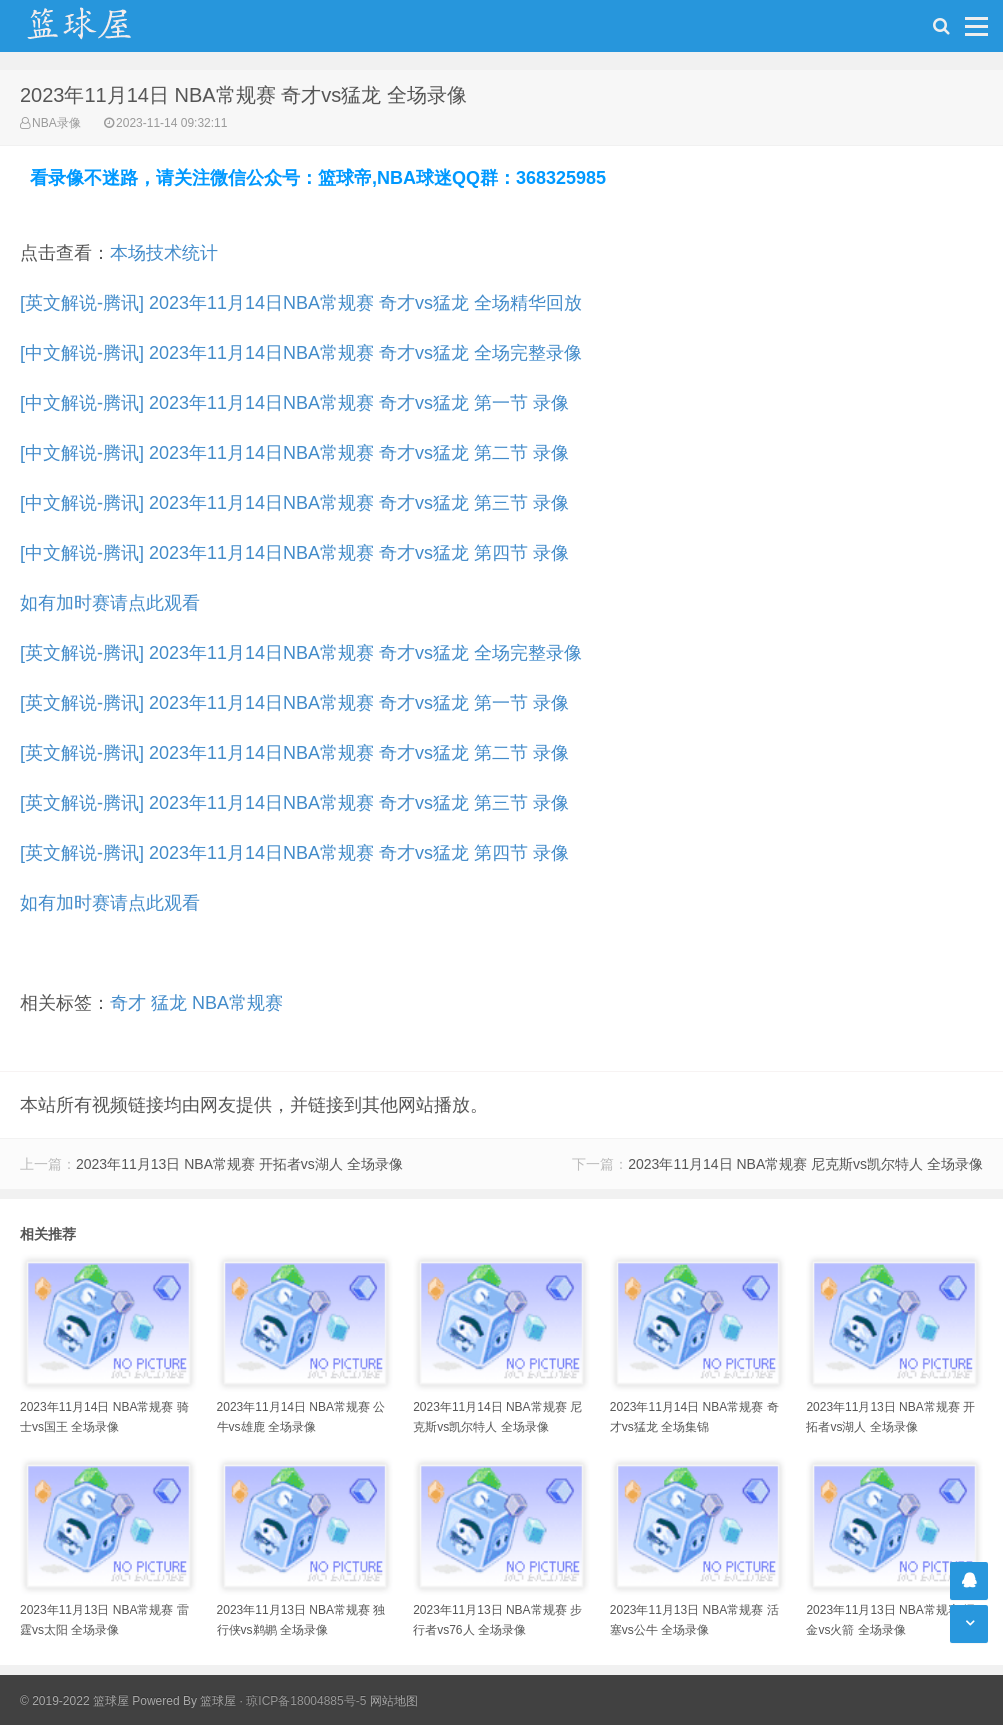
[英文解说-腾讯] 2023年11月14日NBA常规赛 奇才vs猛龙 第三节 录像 (294, 803)
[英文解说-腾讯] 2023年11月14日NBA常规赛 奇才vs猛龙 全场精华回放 (301, 303)
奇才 (128, 1003)
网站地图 (394, 1701)
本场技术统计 (164, 253)
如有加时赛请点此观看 (110, 603)
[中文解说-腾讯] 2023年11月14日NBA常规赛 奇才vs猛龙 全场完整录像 (301, 353)
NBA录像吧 (100, 26)
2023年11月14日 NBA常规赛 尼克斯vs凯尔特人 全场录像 (805, 1164)
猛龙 (169, 1003)
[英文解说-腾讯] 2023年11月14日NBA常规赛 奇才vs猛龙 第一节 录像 (294, 703)
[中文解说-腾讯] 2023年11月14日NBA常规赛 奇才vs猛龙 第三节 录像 (294, 503)
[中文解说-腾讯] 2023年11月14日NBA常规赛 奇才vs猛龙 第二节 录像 (294, 453)
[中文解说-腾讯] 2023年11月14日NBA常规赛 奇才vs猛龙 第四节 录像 (294, 553)
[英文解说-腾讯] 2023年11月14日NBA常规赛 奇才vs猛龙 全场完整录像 (301, 653)
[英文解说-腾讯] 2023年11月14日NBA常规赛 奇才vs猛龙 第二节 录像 (294, 753)
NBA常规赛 (237, 1003)
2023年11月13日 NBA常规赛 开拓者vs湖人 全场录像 (239, 1164)
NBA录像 (56, 123)
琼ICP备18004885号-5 (306, 1701)
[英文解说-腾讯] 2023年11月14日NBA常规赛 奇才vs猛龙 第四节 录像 (294, 853)
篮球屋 (218, 1701)
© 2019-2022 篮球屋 (74, 1701)
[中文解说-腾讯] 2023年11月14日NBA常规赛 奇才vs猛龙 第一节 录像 (294, 403)
